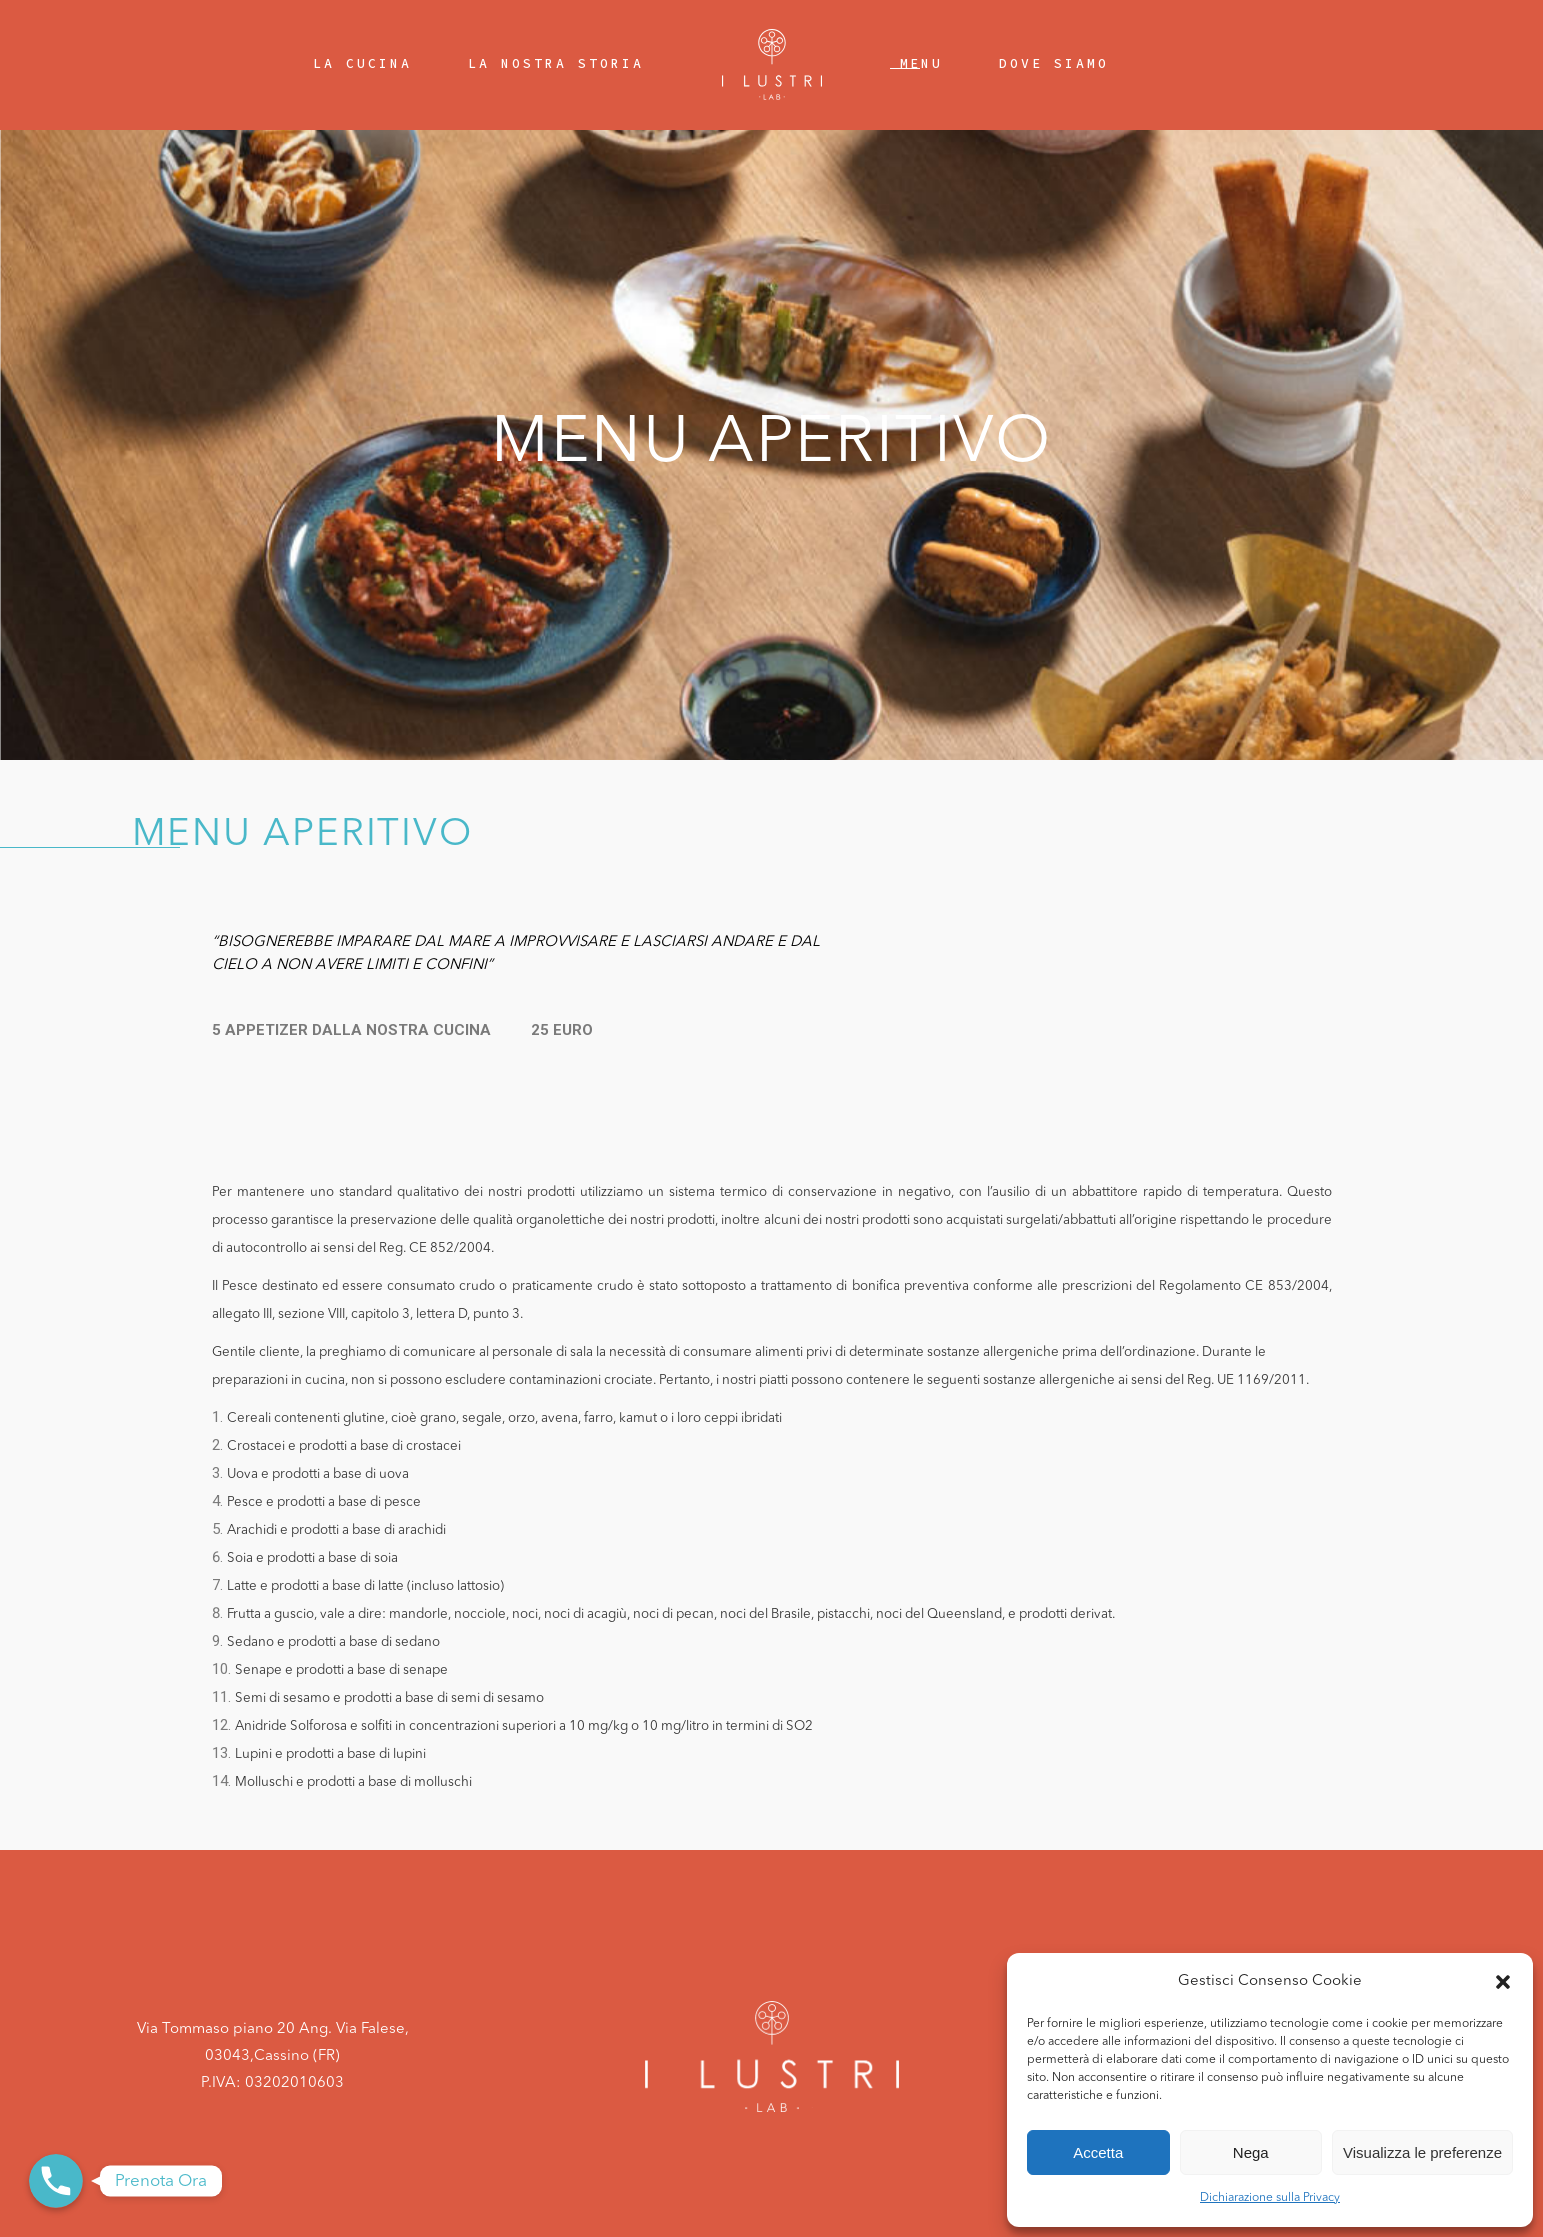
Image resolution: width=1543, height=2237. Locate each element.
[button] (1503, 1982)
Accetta (1098, 2152)
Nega (1251, 2152)
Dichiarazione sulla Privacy (1270, 2198)
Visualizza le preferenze (1422, 2152)
